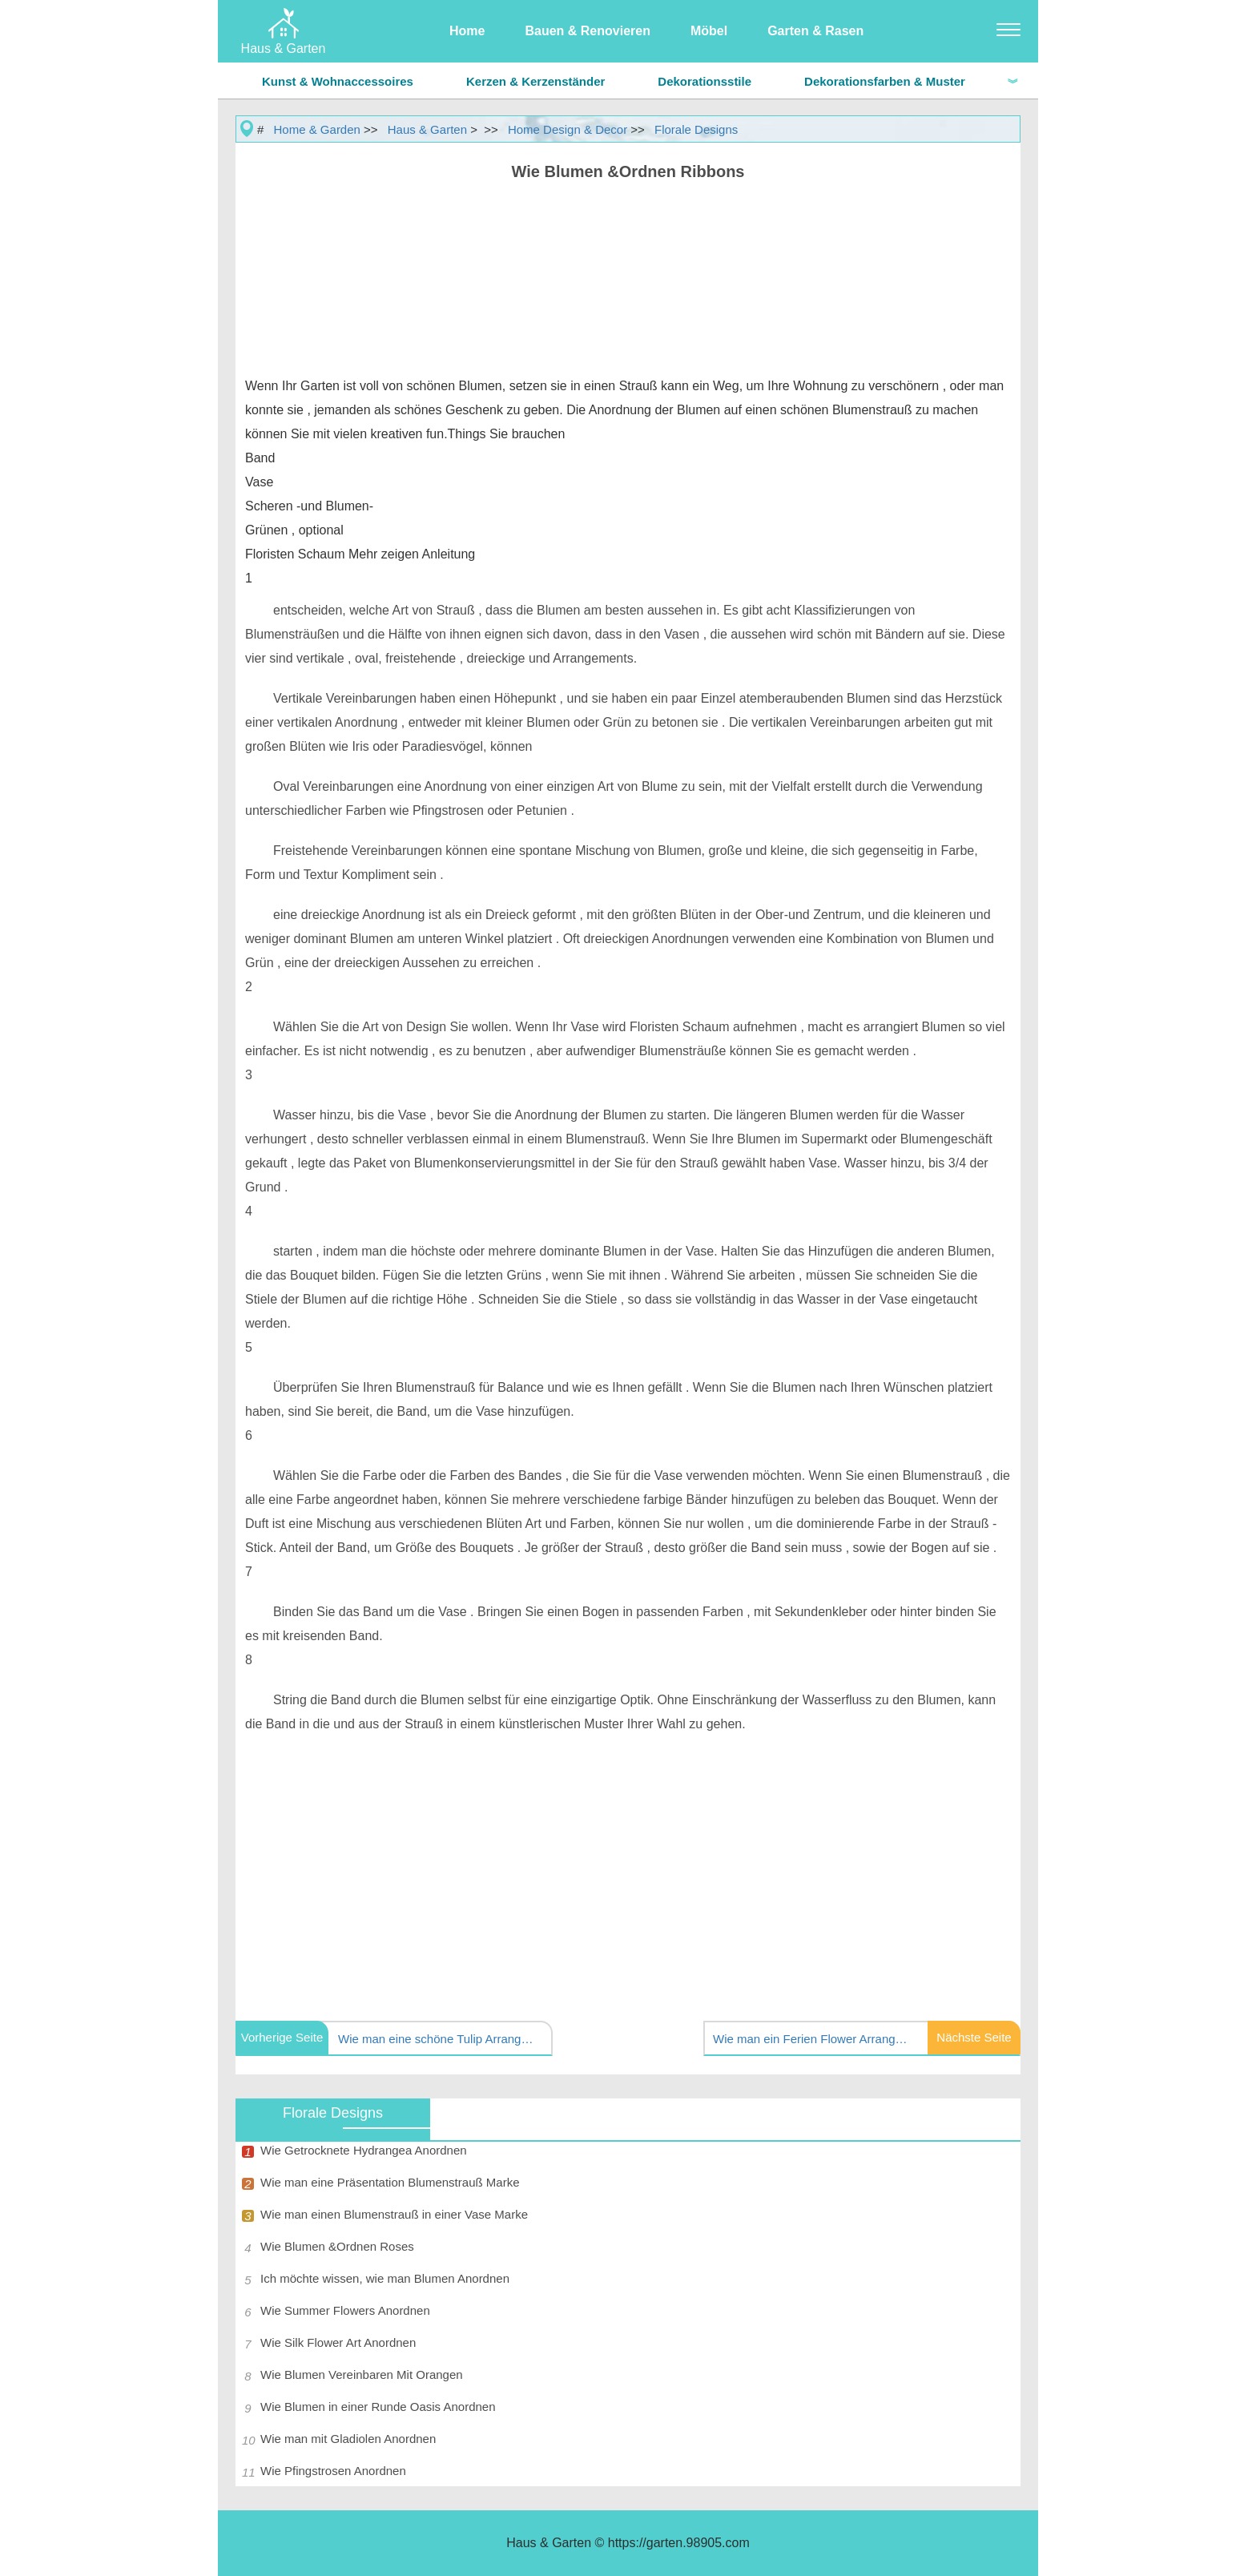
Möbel (708, 31)
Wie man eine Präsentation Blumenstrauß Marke (389, 2182)
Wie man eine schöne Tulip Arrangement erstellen (438, 2039)
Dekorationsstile (704, 81)
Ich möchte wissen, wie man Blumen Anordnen (384, 2278)
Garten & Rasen (815, 31)
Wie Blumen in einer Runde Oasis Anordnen (378, 2406)
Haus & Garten (427, 129)
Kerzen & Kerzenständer (535, 81)
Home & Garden (317, 129)
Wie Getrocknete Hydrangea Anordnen (363, 2150)
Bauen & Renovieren (587, 31)
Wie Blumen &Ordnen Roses (337, 2246)
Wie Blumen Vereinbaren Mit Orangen (361, 2374)
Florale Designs (696, 129)
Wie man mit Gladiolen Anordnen (348, 2438)
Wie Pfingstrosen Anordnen (333, 2470)
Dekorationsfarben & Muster (884, 81)
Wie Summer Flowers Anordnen (345, 2310)
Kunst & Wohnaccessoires (337, 81)
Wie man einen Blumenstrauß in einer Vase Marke (394, 2214)
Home (467, 31)
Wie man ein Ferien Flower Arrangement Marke (813, 2039)
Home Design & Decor (567, 129)
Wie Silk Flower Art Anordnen (338, 2342)
